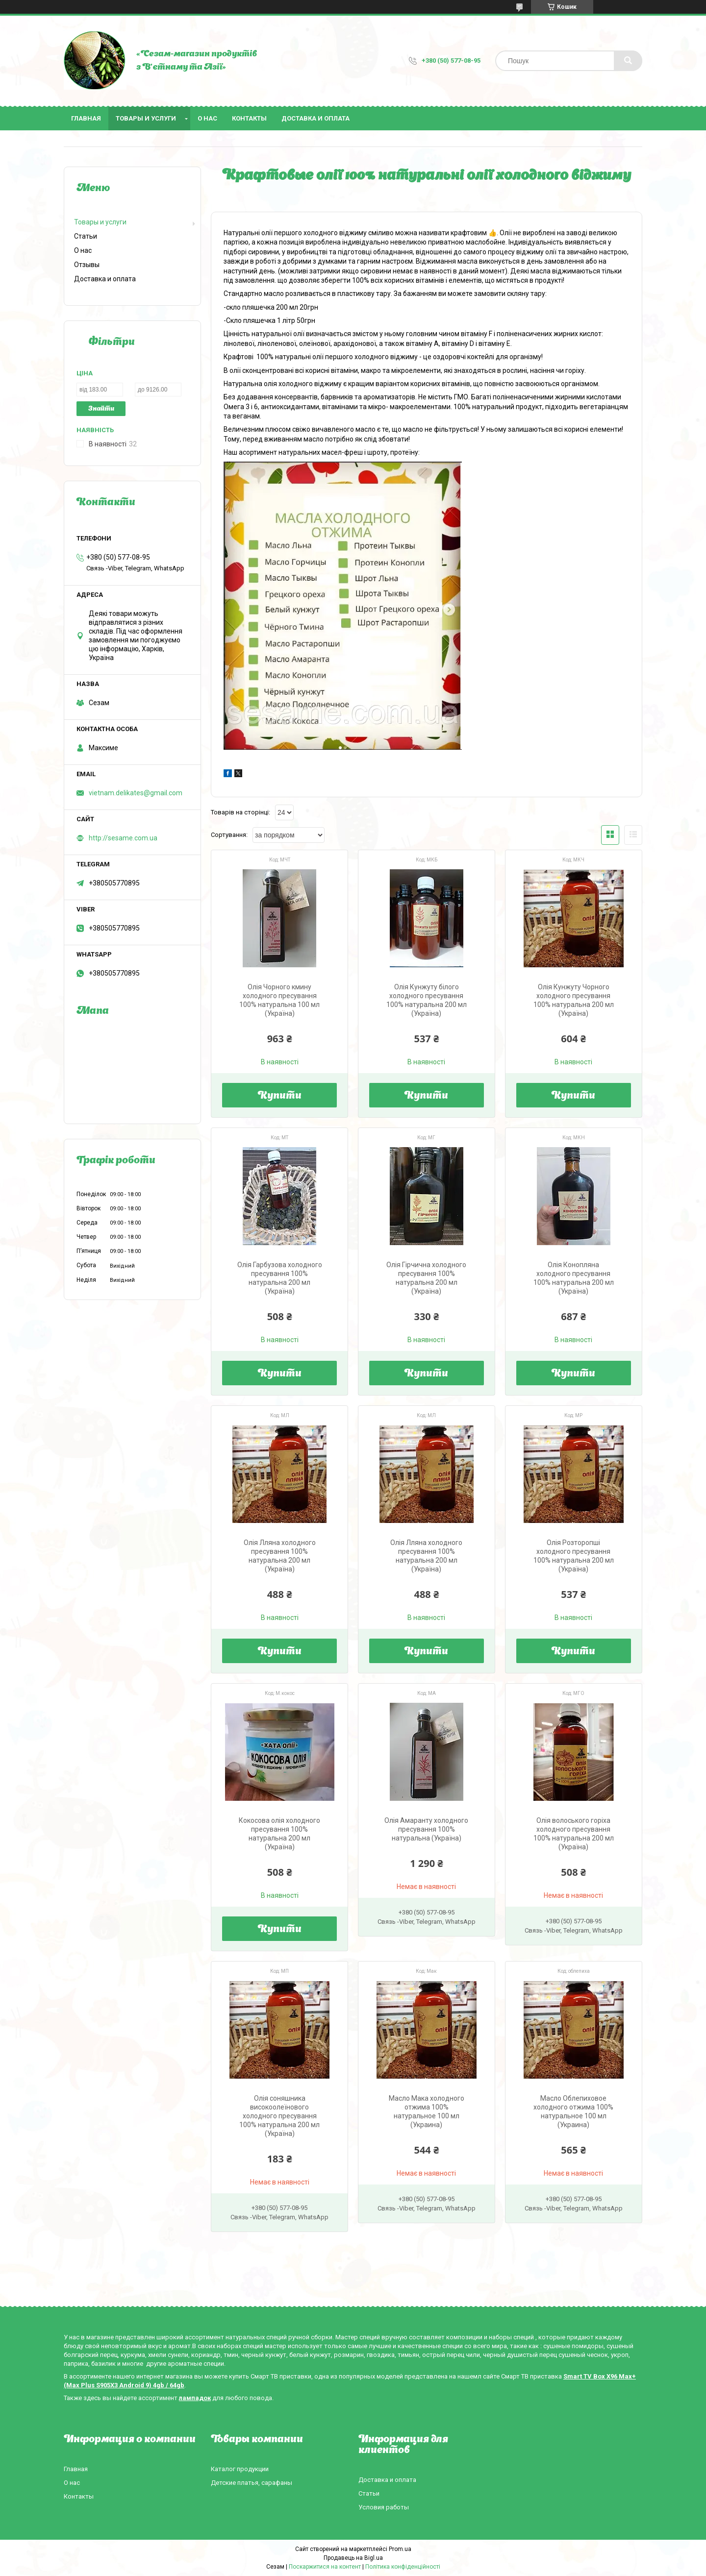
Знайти (101, 409)
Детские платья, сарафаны (251, 2482)
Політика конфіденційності (402, 2566)
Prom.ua (400, 2549)
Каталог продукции (240, 2469)
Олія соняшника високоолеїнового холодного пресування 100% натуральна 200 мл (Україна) (279, 2115)
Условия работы (383, 2507)
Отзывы (87, 265)
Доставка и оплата (315, 118)
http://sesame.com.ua (123, 838)
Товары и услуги (146, 118)
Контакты (249, 118)
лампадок (195, 2398)
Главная (86, 118)
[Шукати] (628, 60)
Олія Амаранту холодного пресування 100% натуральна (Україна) (426, 1829)
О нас (207, 118)
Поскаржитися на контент (325, 2566)
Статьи (85, 236)
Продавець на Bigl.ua (353, 2557)
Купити (280, 1096)
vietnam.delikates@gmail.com (135, 793)
